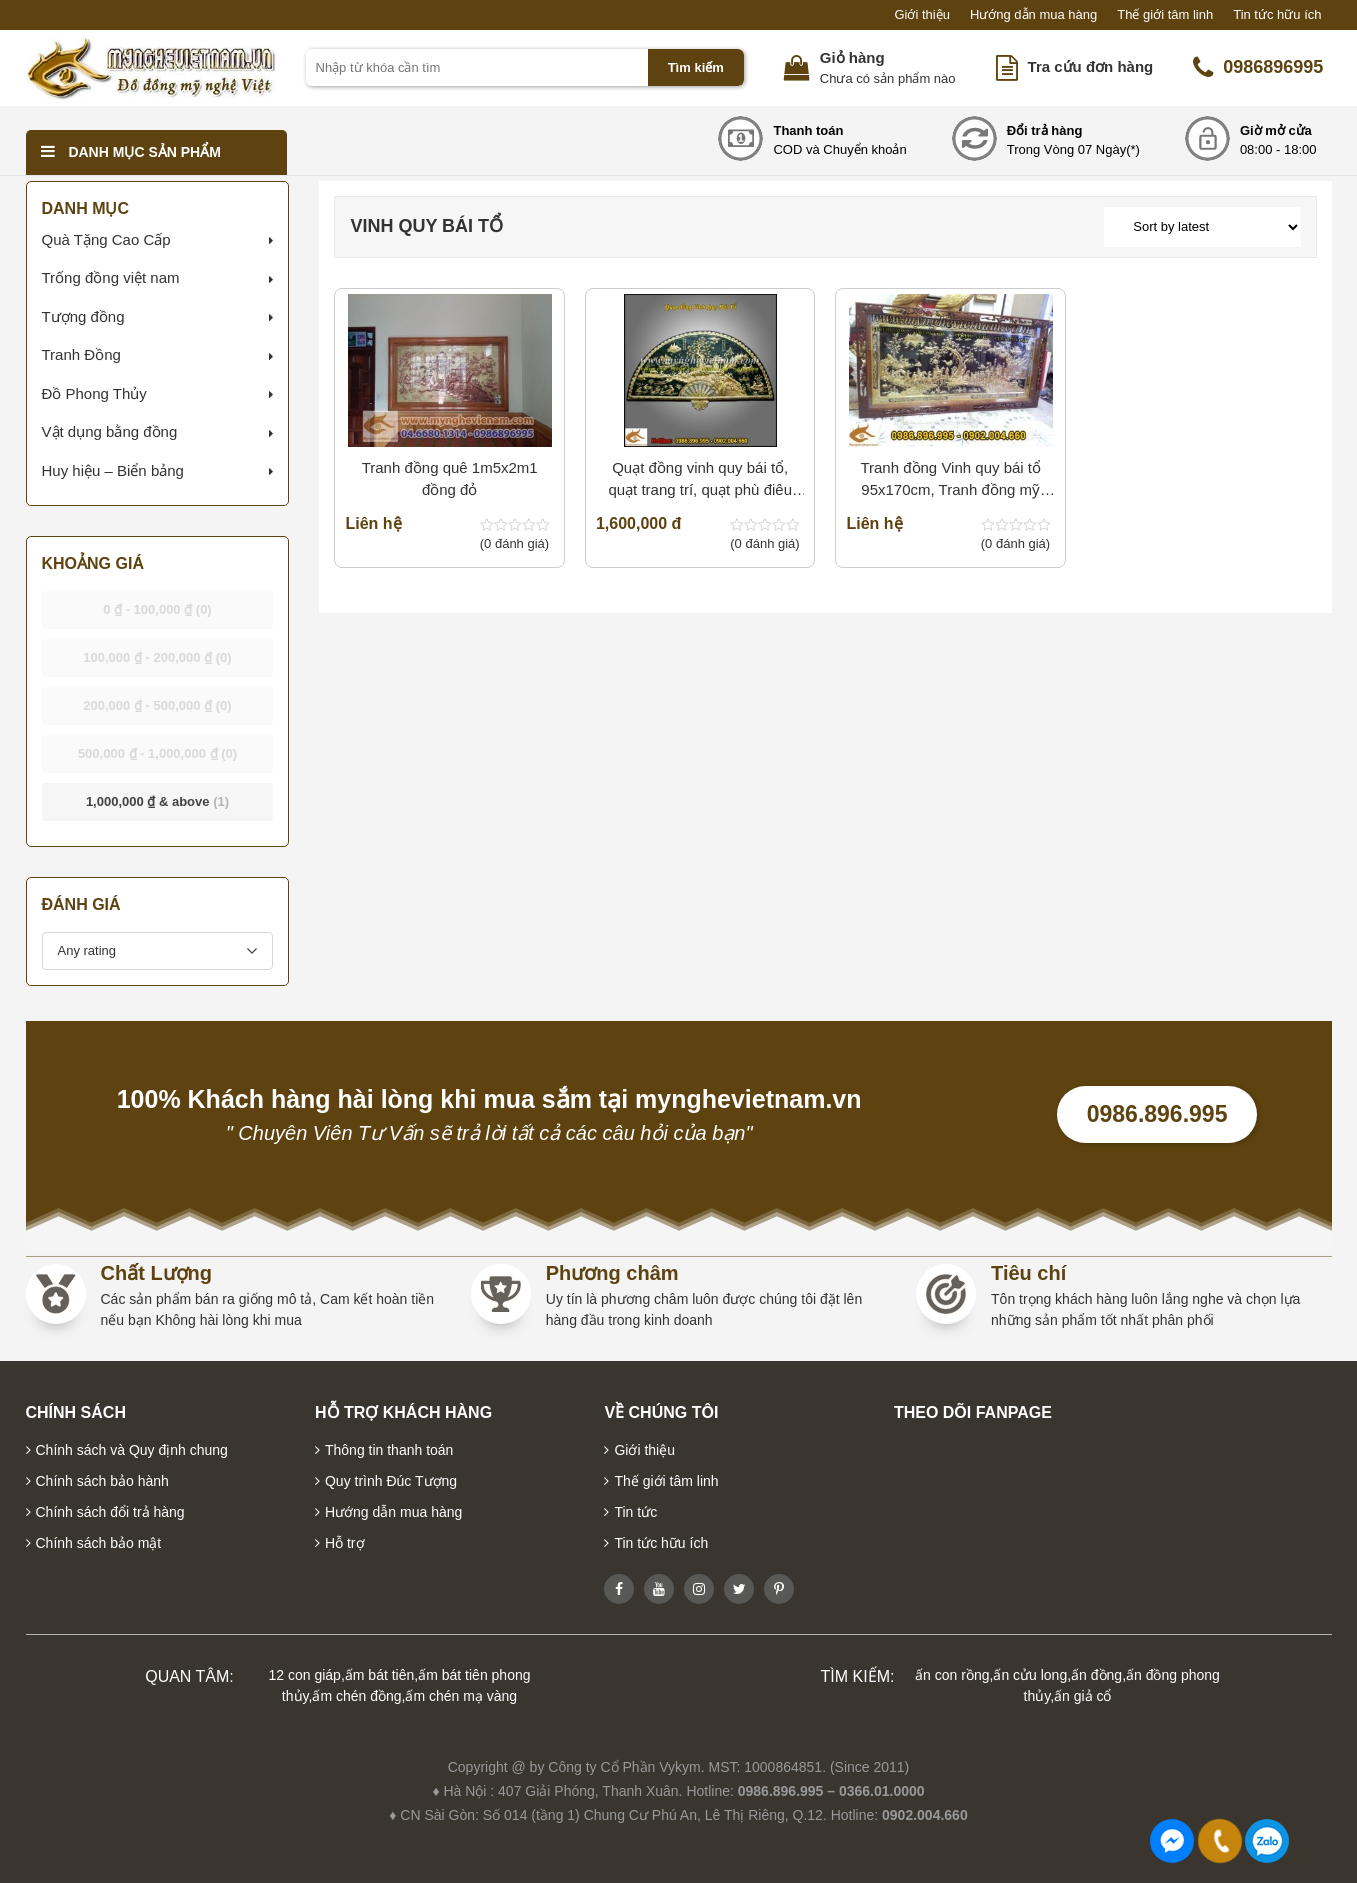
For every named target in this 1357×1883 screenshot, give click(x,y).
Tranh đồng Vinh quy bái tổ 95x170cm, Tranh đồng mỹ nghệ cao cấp (950, 480)
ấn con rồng (952, 1675)
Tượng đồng (83, 316)
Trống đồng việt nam (111, 277)
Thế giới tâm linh (1165, 14)
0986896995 (1258, 68)
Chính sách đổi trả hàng (110, 1512)
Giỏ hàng (852, 57)
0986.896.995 (1157, 1114)
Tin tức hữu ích (1277, 14)
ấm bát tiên (379, 1675)
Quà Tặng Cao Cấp (106, 239)
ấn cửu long (1030, 1675)
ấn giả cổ (1082, 1696)
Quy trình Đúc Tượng (391, 1481)
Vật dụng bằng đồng (110, 431)
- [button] (157, 609)
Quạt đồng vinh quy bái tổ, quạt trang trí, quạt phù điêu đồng (700, 480)
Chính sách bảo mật (99, 1543)
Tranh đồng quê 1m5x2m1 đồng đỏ (450, 479)
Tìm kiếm (696, 67)
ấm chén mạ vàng (461, 1696)
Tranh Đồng (81, 354)
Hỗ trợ (345, 1543)
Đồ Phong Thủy (94, 393)
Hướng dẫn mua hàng (1033, 14)
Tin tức (635, 1512)
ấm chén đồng (356, 1696)
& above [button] (157, 801)
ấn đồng (1096, 1675)
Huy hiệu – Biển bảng (113, 470)
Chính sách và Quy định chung (132, 1450)
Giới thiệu (921, 14)
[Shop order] (1202, 227)
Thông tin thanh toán (389, 1450)
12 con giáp (305, 1675)
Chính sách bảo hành (102, 1481)
